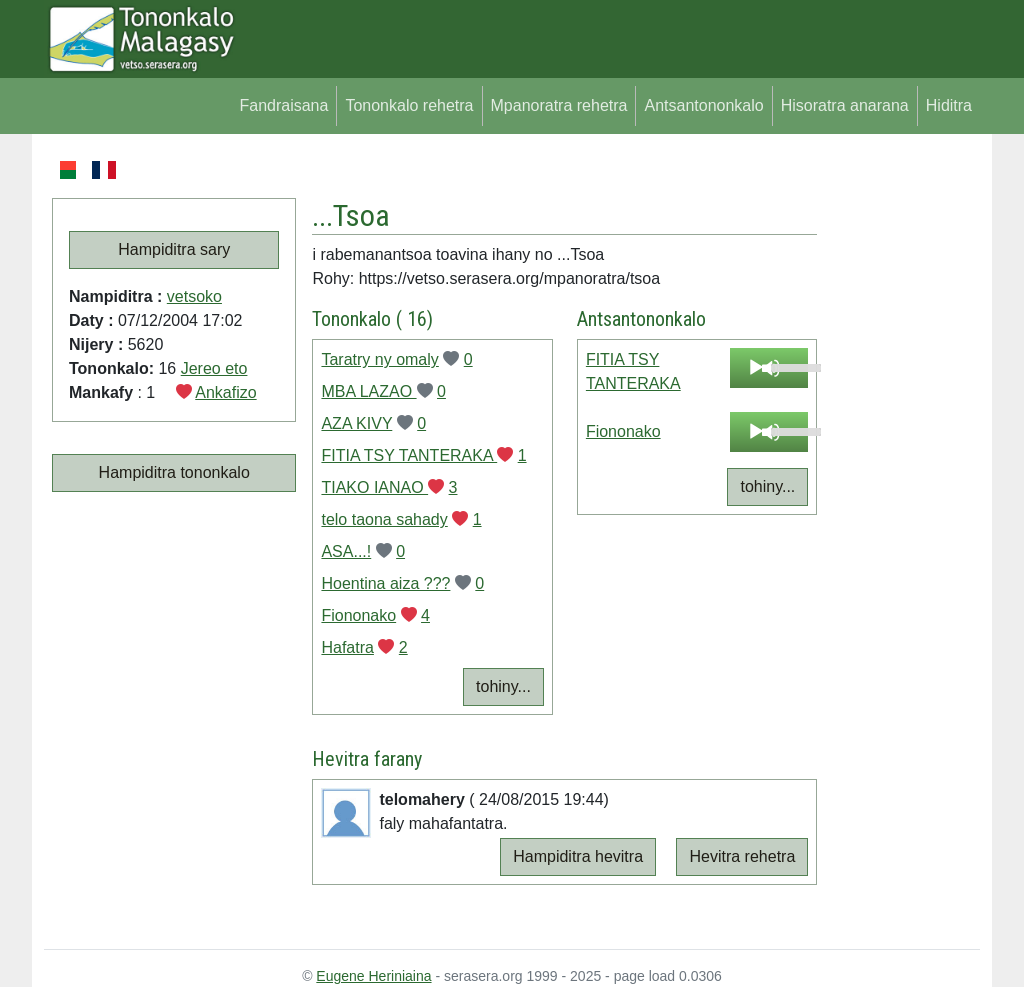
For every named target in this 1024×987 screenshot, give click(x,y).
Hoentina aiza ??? (385, 583)
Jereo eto (214, 368)
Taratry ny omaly (379, 359)
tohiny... (503, 686)
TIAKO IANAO (374, 487)
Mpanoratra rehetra (559, 105)
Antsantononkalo (703, 105)
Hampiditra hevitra (578, 856)
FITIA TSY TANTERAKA (409, 455)
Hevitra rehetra (742, 856)
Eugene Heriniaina (373, 976)
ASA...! (346, 551)
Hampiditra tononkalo (174, 472)
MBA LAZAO (368, 391)
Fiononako (358, 615)
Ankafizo (225, 392)
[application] (769, 368)
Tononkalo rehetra (409, 105)
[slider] (784, 366)
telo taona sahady (384, 519)
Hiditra (949, 105)
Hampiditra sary (174, 249)
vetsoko (194, 296)
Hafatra (347, 647)
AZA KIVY (356, 423)
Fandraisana (283, 105)
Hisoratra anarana (845, 105)
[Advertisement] (898, 458)
